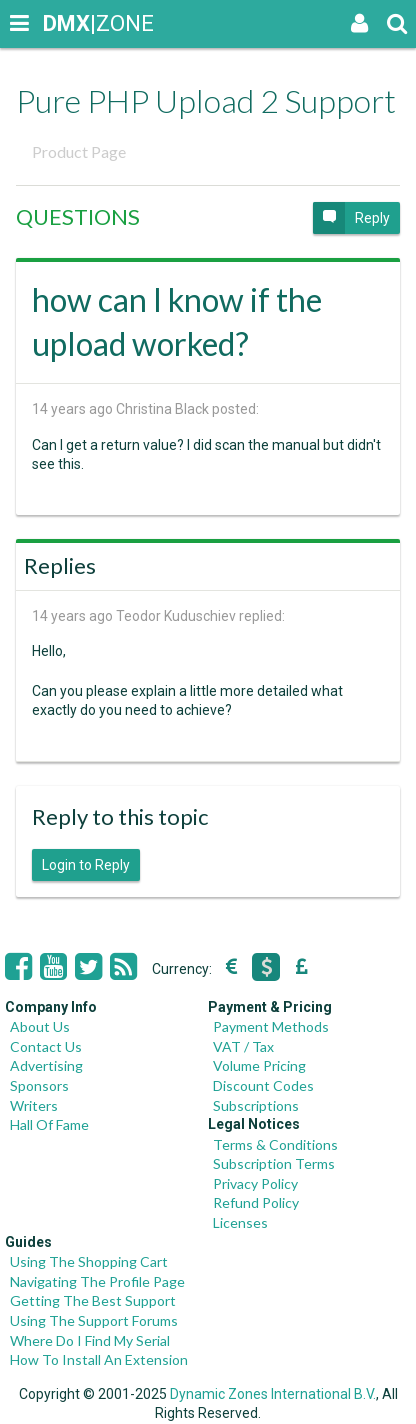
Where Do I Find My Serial (90, 1340)
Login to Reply (86, 865)
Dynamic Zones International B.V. (273, 1394)
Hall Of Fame (49, 1124)
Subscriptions (256, 1105)
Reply (351, 218)
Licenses (240, 1222)
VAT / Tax (243, 1046)
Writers (34, 1105)
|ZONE (62, 23)
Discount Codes (263, 1085)
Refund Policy (256, 1202)
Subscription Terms (274, 1163)
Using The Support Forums (94, 1320)
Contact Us (46, 1046)
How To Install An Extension (99, 1359)
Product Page (79, 151)
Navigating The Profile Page (97, 1281)
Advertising (46, 1065)
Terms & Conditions (275, 1144)
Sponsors (39, 1085)
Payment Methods (271, 1026)
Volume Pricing (259, 1065)
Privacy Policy (255, 1183)
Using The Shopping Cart (89, 1261)
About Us (40, 1026)
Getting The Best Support (93, 1300)
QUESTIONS (78, 216)
